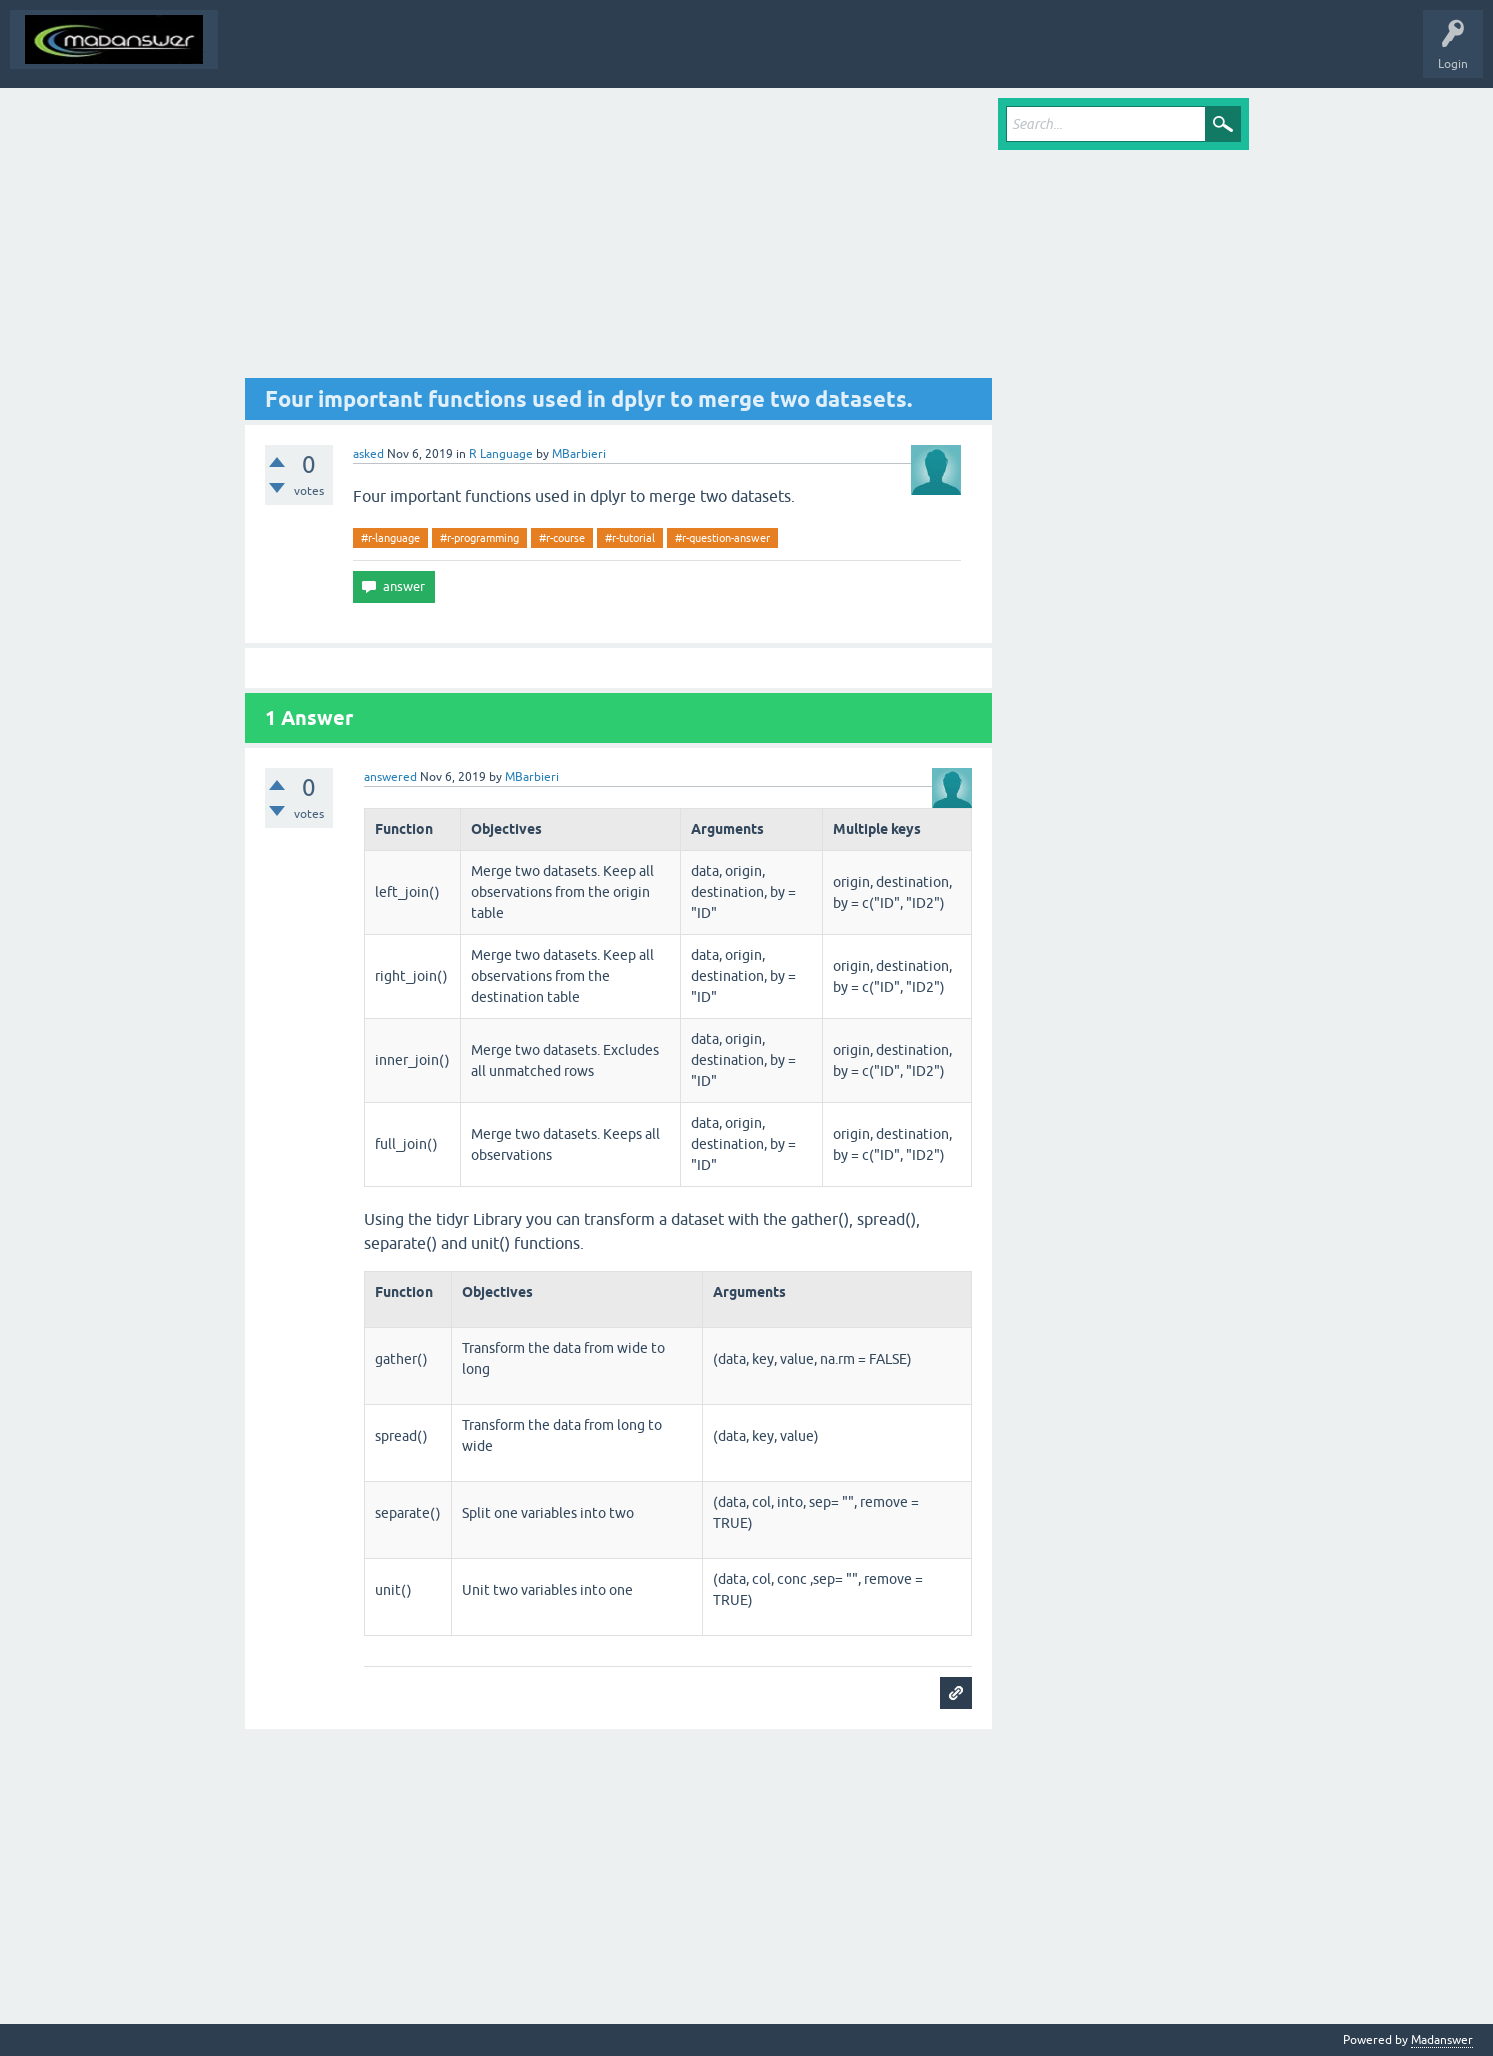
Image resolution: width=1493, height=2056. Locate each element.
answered (390, 777)
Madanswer (1442, 2040)
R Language (501, 454)
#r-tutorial (630, 538)
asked (368, 454)
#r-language (390, 538)
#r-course (562, 538)
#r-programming (479, 538)
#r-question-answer (722, 538)
